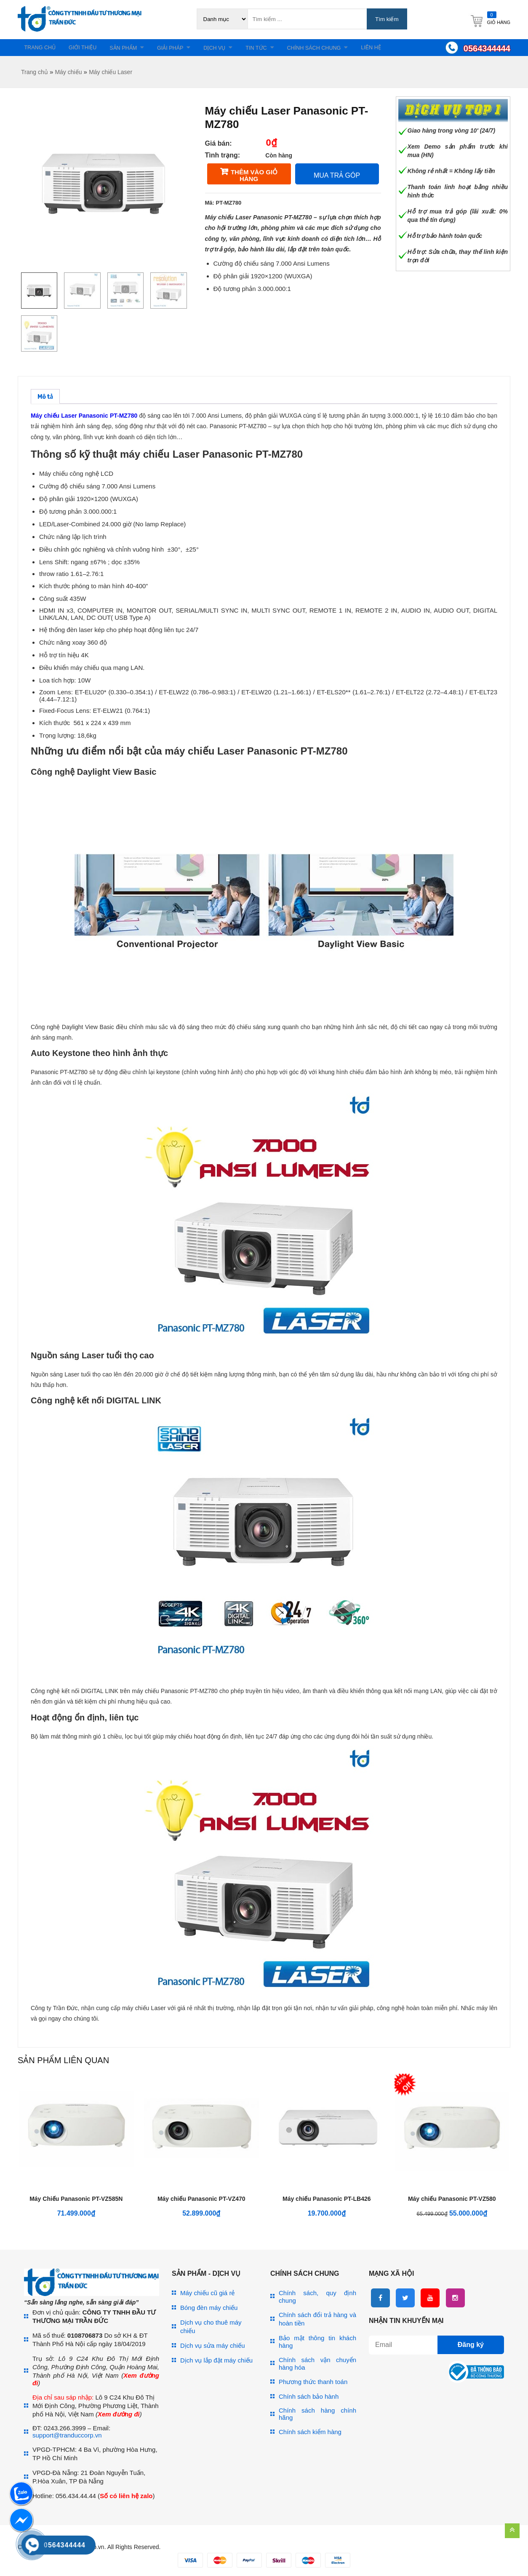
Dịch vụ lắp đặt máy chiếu (216, 2362)
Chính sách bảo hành (309, 2398)
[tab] (45, 398)
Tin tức (282, 48)
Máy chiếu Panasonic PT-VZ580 (452, 2200)
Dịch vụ (235, 48)
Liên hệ (407, 48)
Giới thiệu (90, 48)
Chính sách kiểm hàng (310, 2433)
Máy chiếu (68, 74)
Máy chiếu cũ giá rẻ (207, 2295)
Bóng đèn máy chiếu (208, 2309)
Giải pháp (186, 48)
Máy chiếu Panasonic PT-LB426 (327, 2200)
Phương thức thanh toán (313, 2383)
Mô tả (45, 399)
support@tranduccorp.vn (66, 2437)
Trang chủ (42, 48)
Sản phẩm (135, 48)
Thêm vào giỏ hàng (254, 177)
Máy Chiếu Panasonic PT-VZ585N (76, 2200)
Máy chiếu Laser (110, 74)
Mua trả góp (337, 177)
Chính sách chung (345, 48)
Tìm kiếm (386, 19)
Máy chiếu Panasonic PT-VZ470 (201, 2200)
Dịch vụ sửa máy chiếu (212, 2347)
